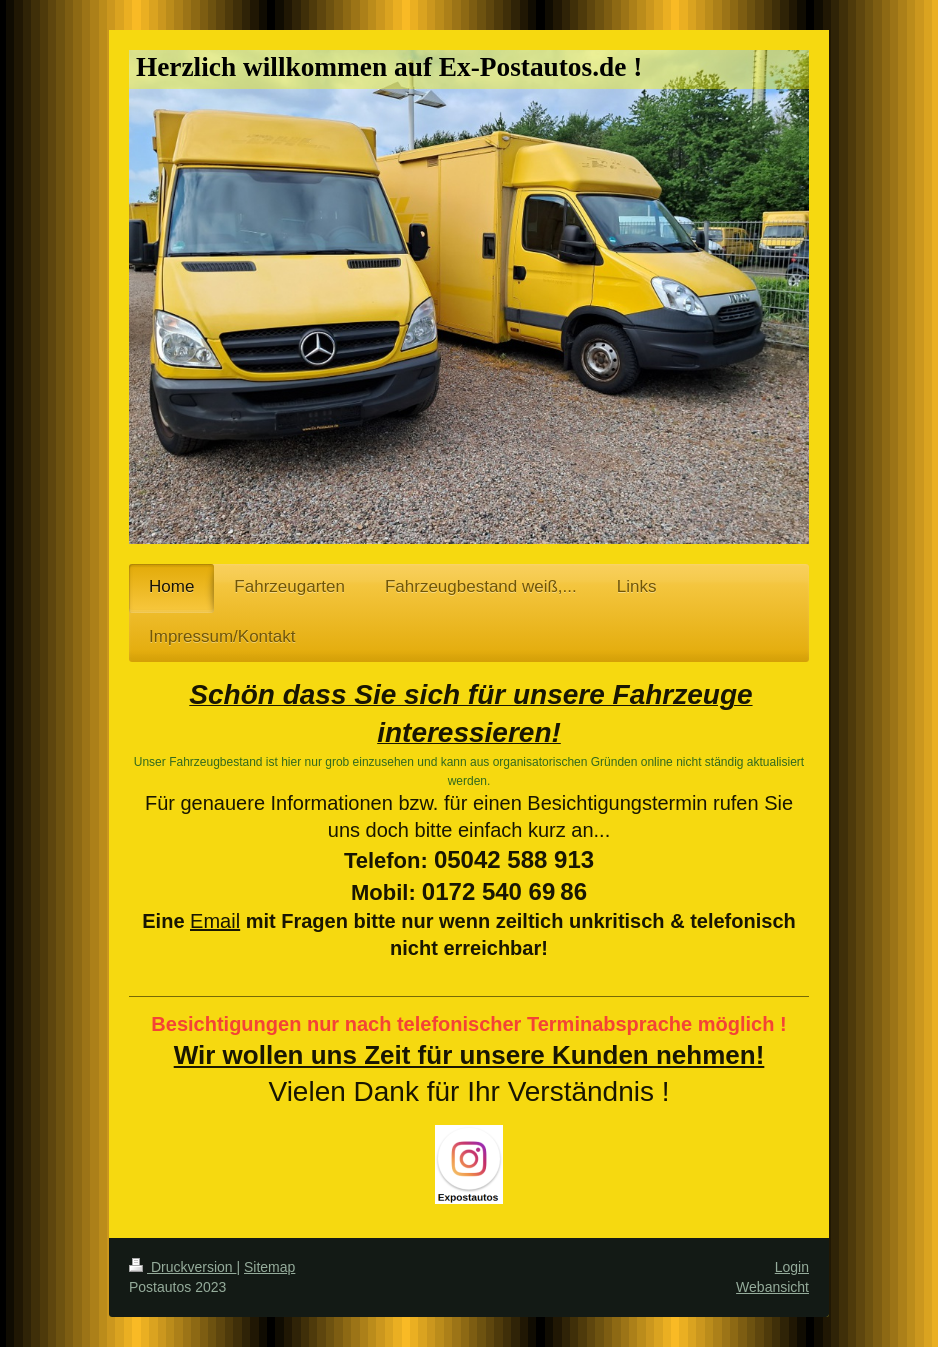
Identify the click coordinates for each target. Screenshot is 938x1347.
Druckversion (182, 1267)
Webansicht (772, 1287)
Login (792, 1267)
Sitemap (269, 1267)
